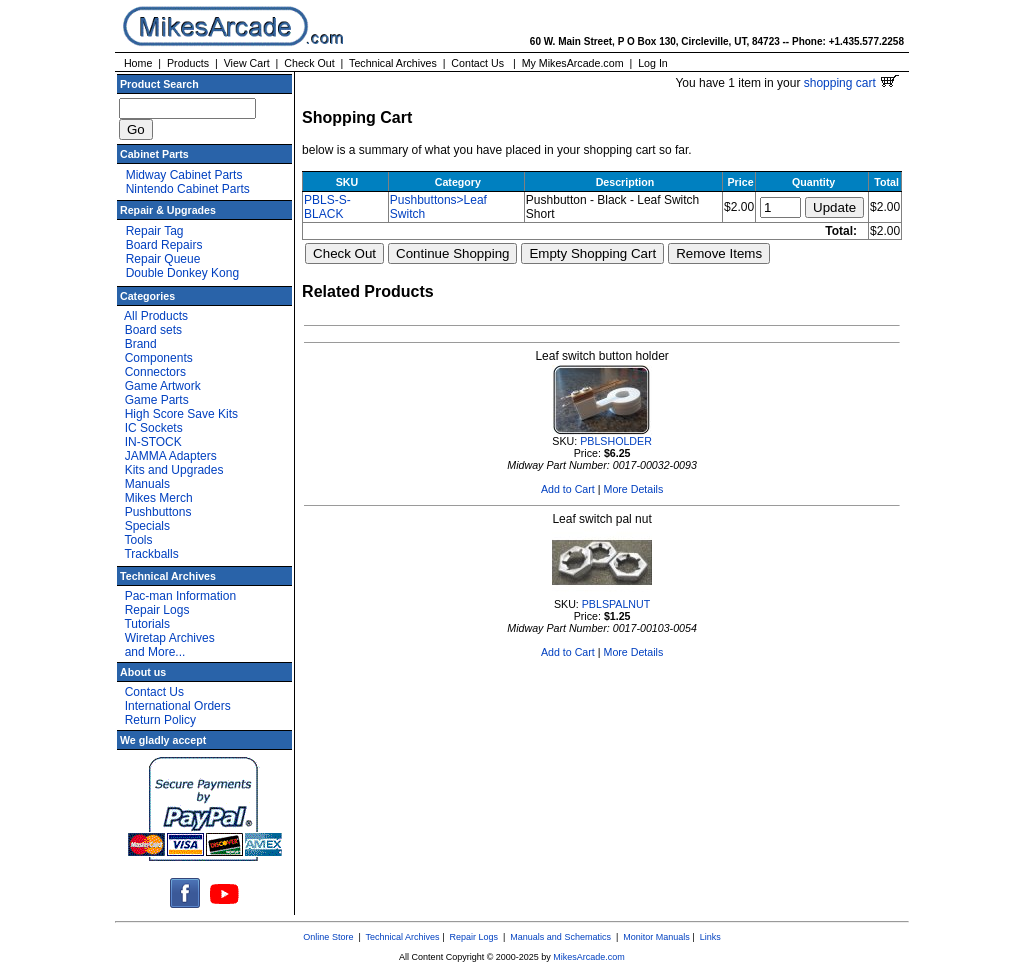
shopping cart (851, 83)
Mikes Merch (159, 498)
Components (159, 358)
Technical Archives (393, 63)
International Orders (178, 706)
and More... (155, 652)
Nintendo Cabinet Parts (188, 189)
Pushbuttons (158, 512)
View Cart (247, 63)
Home (138, 63)
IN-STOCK (153, 442)
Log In (653, 63)
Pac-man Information (180, 596)
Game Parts (157, 400)
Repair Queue (163, 259)
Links (710, 937)
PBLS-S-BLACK (327, 207)
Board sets (153, 330)
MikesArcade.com (589, 957)
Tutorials (147, 624)
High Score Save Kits (181, 414)
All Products (156, 316)
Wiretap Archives (170, 638)
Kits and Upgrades (174, 470)
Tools (138, 540)
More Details (634, 489)
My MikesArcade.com (573, 63)
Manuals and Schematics (560, 937)
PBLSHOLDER (616, 441)
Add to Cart (568, 489)
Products (188, 63)
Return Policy (160, 720)
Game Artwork (163, 386)
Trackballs (151, 554)
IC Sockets (154, 428)
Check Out (309, 63)
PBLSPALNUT (616, 604)
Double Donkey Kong (182, 273)
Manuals (147, 484)
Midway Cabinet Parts (184, 175)
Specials (147, 526)
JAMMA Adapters (171, 456)
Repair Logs (157, 610)
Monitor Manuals (656, 937)
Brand (141, 344)
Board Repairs (164, 245)
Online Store (328, 937)
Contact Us (477, 63)
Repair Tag (155, 231)
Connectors (155, 372)
